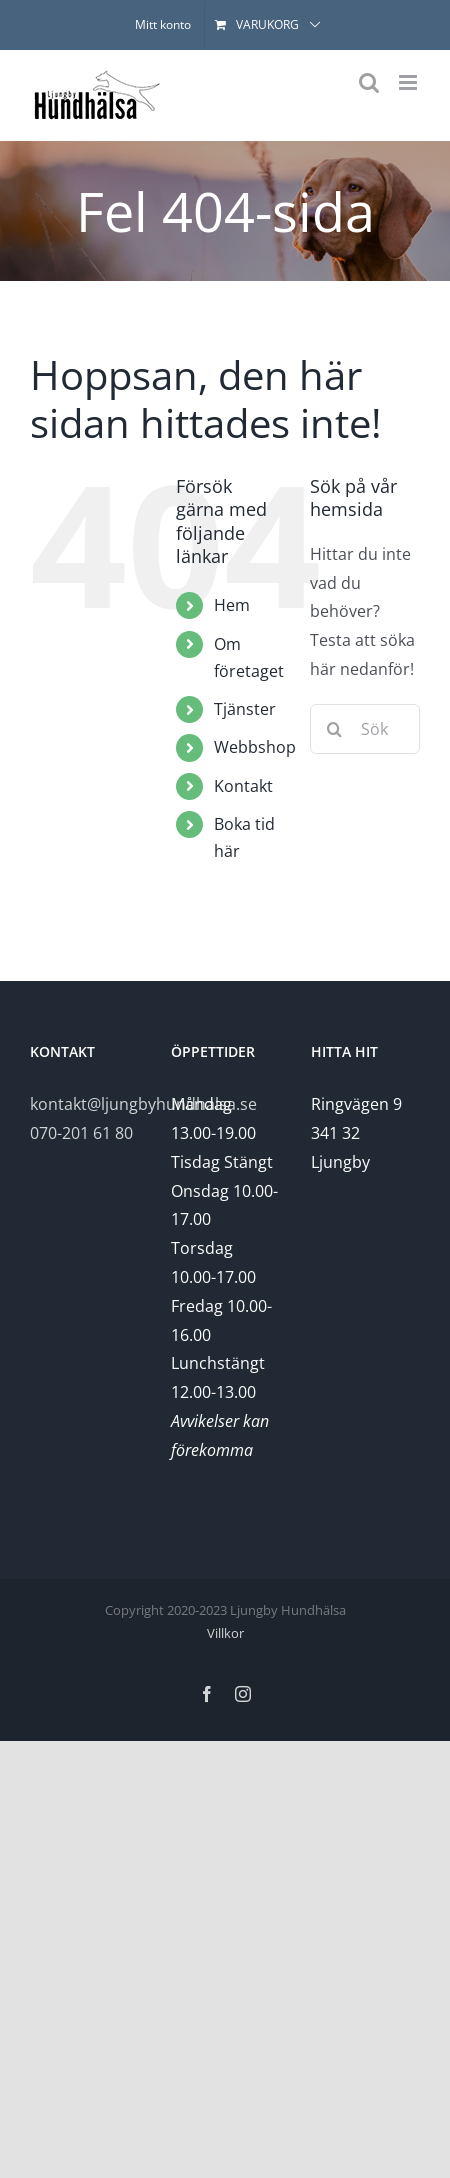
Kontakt (243, 786)
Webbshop (255, 747)
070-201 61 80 (81, 1133)
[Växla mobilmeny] (409, 82)
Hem (232, 605)
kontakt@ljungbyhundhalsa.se (143, 1104)
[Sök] (335, 729)
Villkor (225, 1633)
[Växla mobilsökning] (369, 82)
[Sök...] (365, 729)
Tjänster (245, 709)
